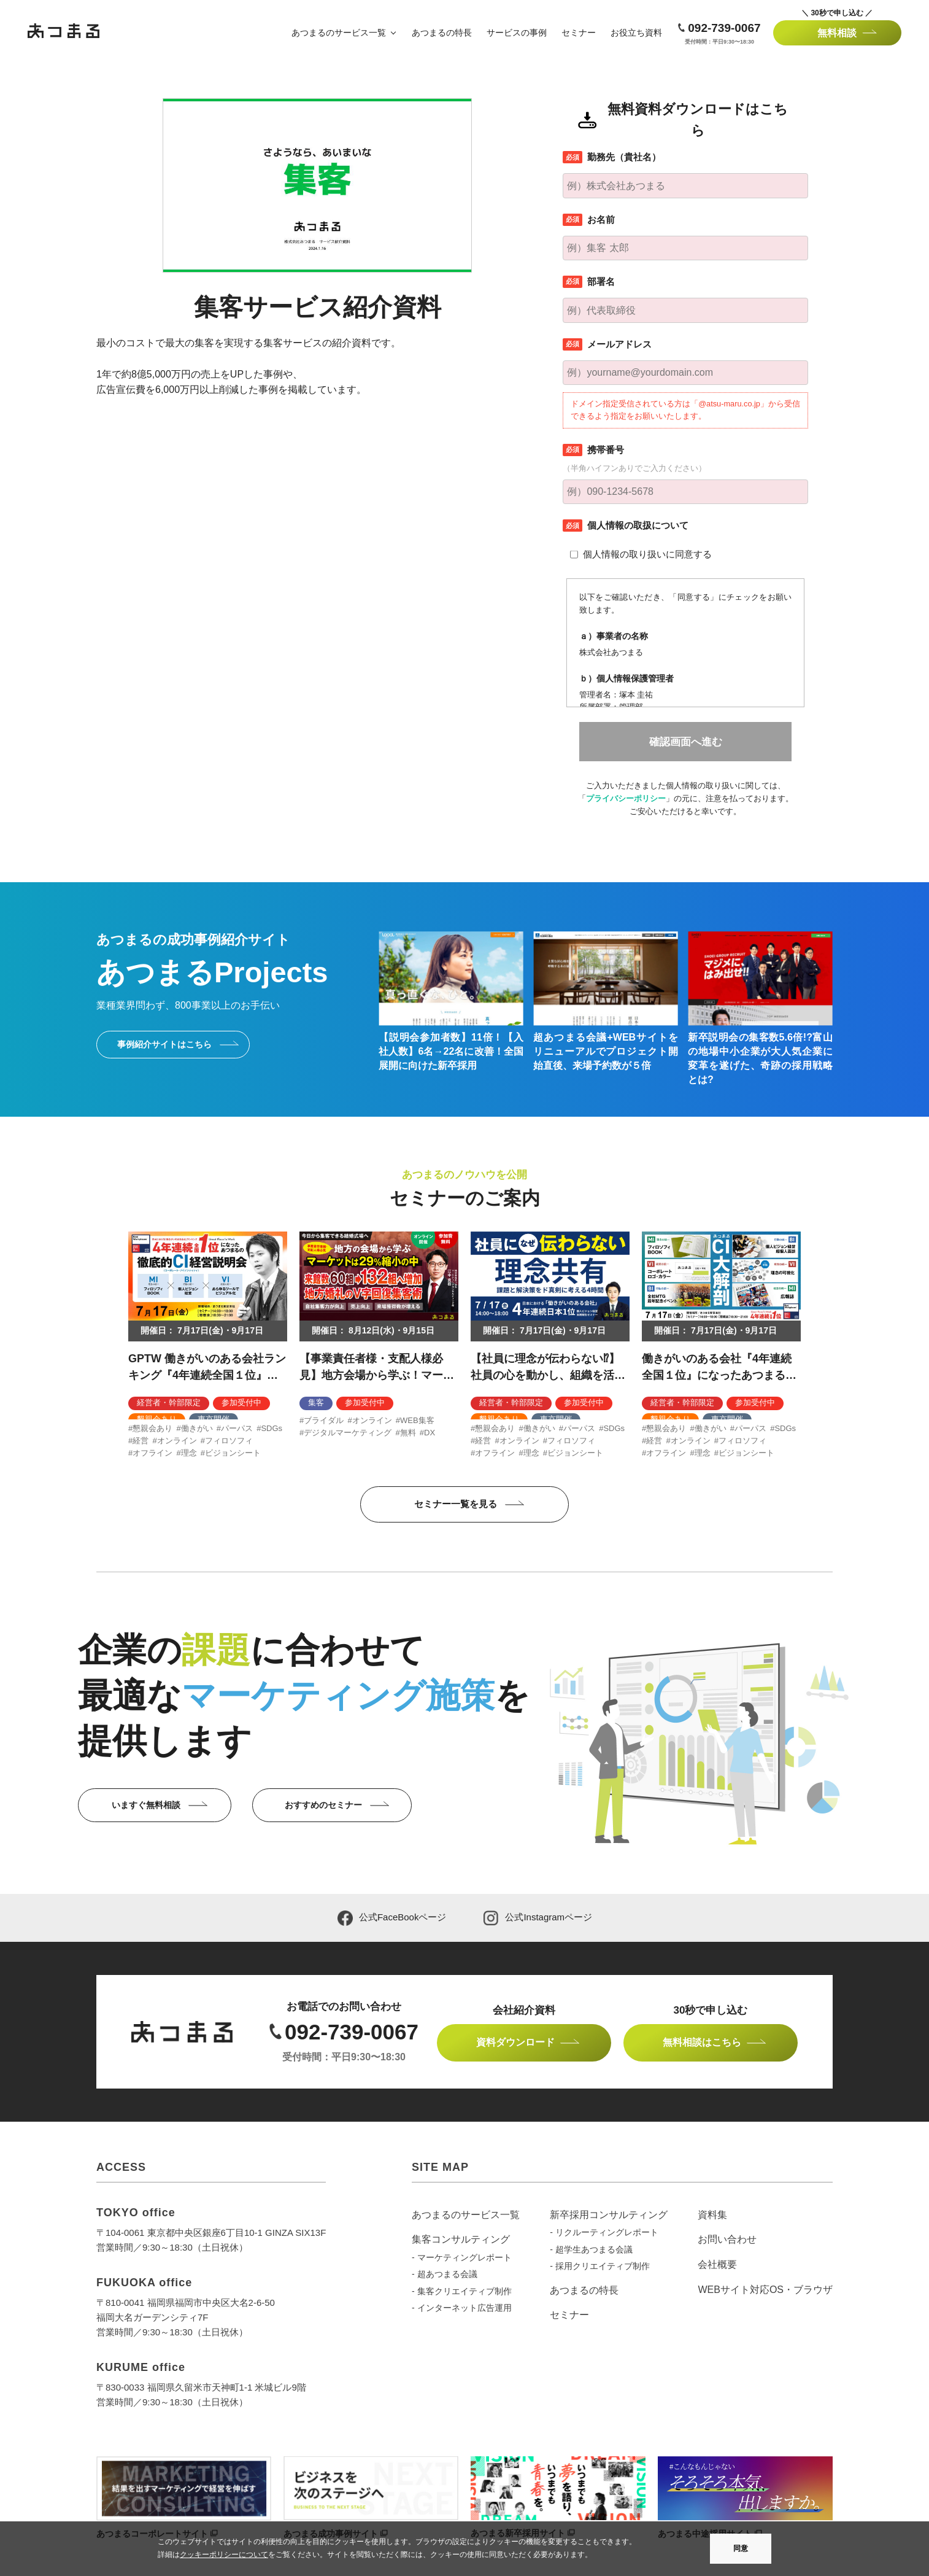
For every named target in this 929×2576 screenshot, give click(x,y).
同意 (740, 2548)
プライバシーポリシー (626, 798)
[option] (207, 1345)
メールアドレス (619, 344)
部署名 (601, 281)
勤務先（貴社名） (624, 157)
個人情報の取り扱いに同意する (647, 554)
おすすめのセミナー (323, 1805)
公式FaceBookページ (392, 1918)
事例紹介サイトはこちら (164, 1044)
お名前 (601, 219)
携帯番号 (605, 449)
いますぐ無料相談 (146, 1805)
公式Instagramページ (537, 1918)
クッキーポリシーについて (224, 2554)
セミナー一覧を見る (455, 1504)
